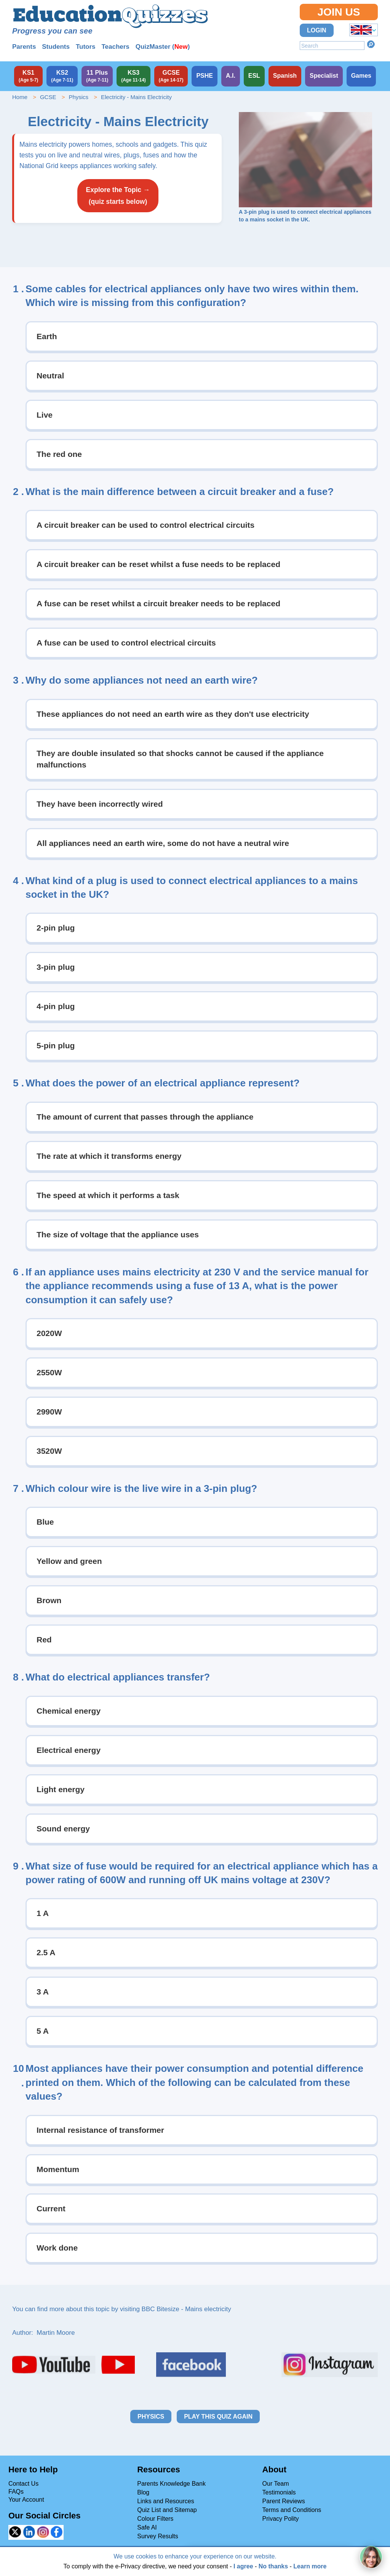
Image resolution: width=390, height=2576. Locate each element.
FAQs (16, 2491)
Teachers (115, 46)
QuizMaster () (163, 46)
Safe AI (147, 2527)
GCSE (48, 97)
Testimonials (279, 2492)
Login (316, 30)
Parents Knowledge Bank (171, 2483)
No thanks (273, 2566)
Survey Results (157, 2536)
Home (19, 97)
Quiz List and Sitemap (167, 2510)
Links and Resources (165, 2501)
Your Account (26, 2499)
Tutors (86, 46)
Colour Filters (155, 2518)
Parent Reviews (283, 2501)
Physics (78, 97)
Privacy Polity (280, 2518)
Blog (143, 2492)
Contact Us (23, 2483)
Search (371, 44)
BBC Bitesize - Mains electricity (186, 2309)
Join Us (338, 12)
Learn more (309, 2566)
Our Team (275, 2483)
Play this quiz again (218, 2416)
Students (56, 46)
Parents (24, 46)
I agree (243, 2566)
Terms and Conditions (291, 2510)
